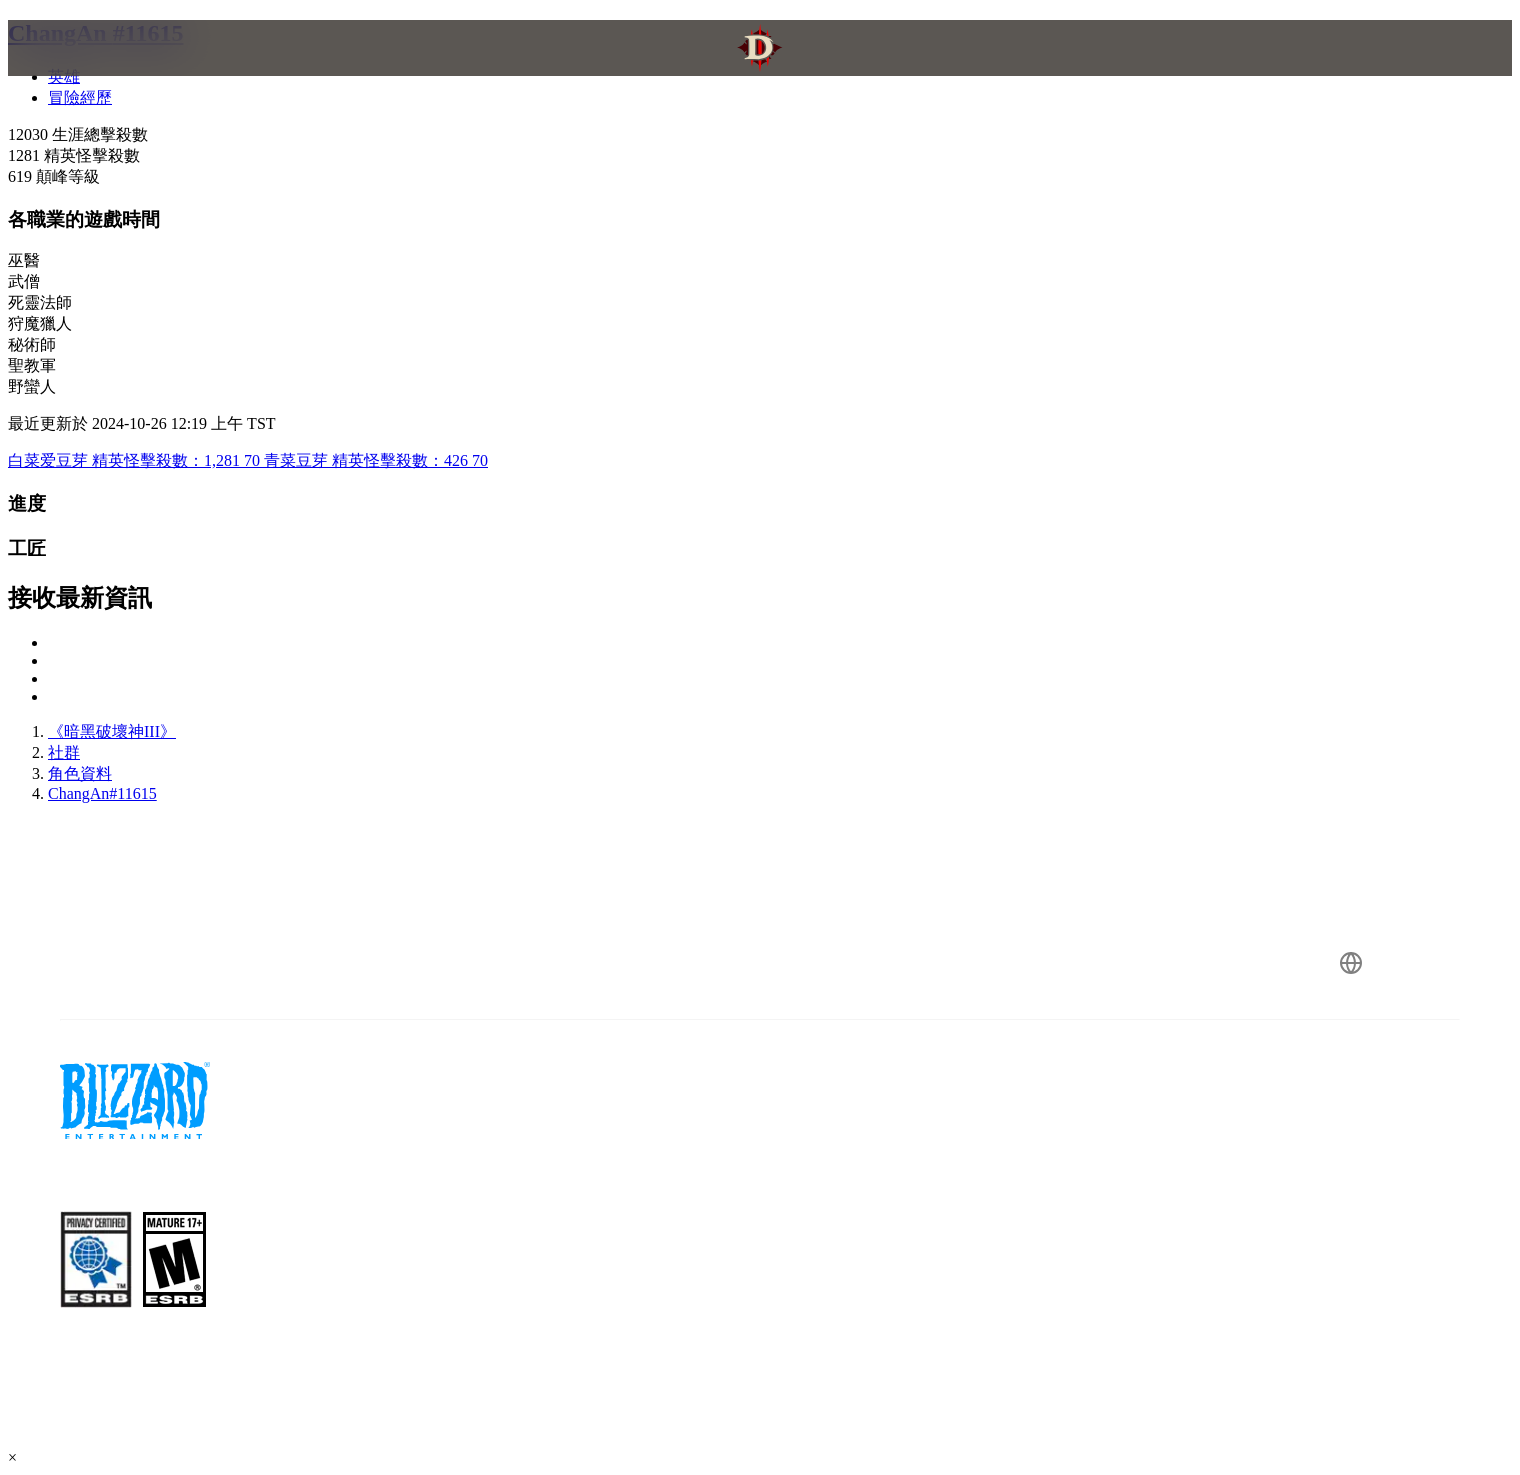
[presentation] (98, 72)
